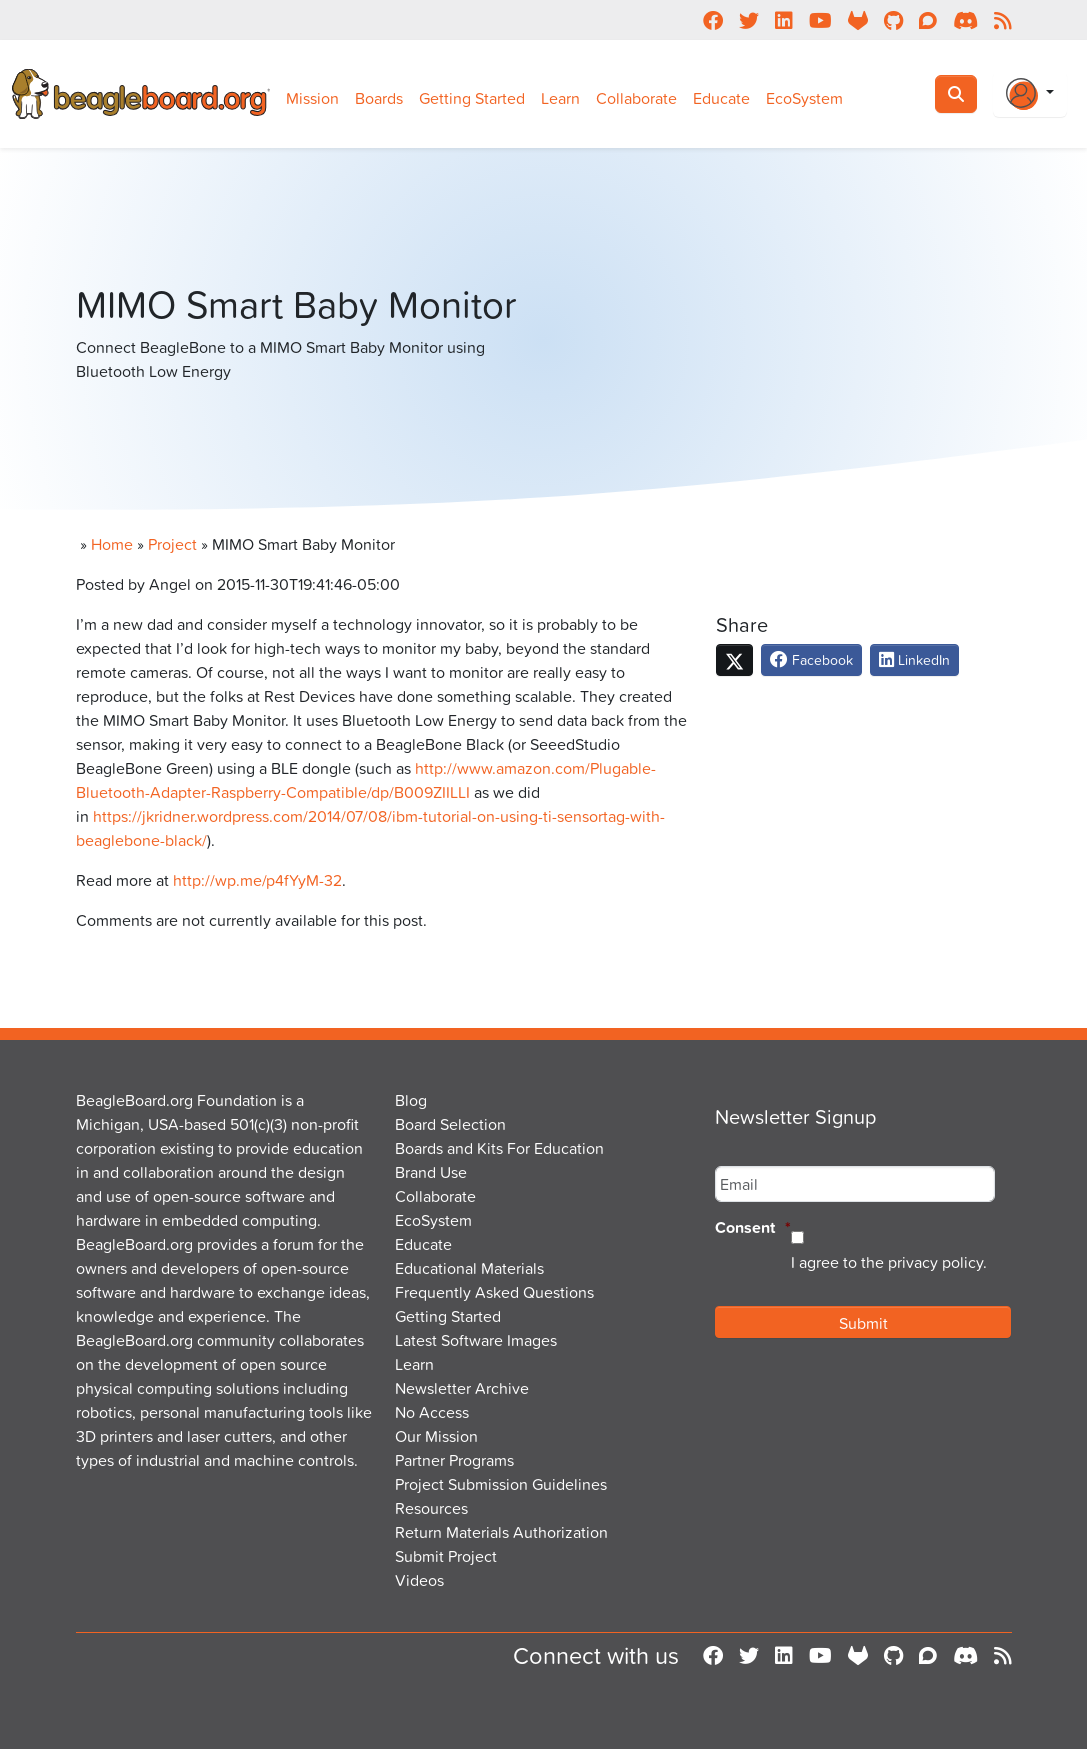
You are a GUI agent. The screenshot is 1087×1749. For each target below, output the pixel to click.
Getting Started (472, 98)
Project (172, 544)
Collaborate (636, 98)
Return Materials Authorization (501, 1532)
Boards (379, 98)
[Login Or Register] (1030, 94)
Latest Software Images (476, 1340)
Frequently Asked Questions (494, 1292)
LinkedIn (914, 659)
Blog (411, 1100)
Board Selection (450, 1124)
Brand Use (431, 1172)
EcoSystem (804, 98)
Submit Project (446, 1556)
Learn (560, 98)
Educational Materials (469, 1268)
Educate (721, 98)
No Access (432, 1412)
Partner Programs (454, 1460)
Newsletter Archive (462, 1388)
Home (112, 544)
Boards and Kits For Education (499, 1148)
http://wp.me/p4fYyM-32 (257, 880)
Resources (431, 1508)
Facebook (811, 659)
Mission (312, 98)
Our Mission (436, 1436)
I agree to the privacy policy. (889, 1262)
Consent (753, 1228)
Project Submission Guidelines (501, 1484)
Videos (419, 1580)
